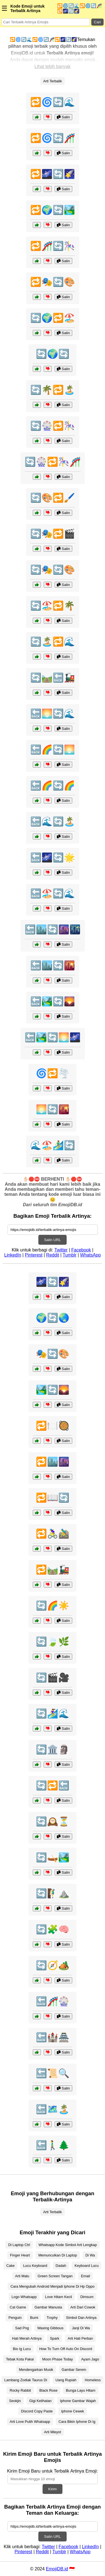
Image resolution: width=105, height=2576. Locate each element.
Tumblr (69, 1255)
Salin (63, 117)
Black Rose (48, 2390)
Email (85, 2276)
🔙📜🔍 (52, 2073)
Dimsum (87, 2297)
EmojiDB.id (57, 2568)
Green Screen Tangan (55, 2276)
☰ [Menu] (4, 8)
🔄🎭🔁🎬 (52, 534)
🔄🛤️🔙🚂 (52, 678)
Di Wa (90, 2255)
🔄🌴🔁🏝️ (52, 390)
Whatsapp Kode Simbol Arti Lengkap (67, 2245)
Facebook (81, 1250)
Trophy (51, 2317)
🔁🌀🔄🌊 (52, 102)
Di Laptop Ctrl (19, 2245)
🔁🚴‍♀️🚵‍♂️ (52, 1534)
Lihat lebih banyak (52, 66)
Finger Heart (20, 2255)
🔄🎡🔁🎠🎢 (53, 462)
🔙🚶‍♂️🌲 (52, 2145)
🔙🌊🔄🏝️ (52, 821)
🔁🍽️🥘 (52, 1426)
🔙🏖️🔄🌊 (52, 893)
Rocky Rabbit (20, 2390)
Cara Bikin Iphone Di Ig (77, 2421)
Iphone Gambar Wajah (78, 2401)
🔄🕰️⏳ (52, 1821)
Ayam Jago (90, 2359)
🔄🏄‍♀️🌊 (52, 1713)
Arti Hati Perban (80, 2338)
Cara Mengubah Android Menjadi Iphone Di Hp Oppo (52, 2286)
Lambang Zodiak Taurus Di (25, 2380)
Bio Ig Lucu (22, 2349)
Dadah (61, 2265)
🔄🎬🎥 (52, 1677)
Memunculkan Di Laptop (57, 2255)
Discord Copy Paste (37, 2411)
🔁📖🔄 (52, 1498)
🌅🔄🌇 (52, 1109)
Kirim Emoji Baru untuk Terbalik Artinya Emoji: (52, 2471)
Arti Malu (22, 2276)
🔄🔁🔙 (52, 1785)
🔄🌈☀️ (52, 1606)
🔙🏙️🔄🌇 (52, 965)
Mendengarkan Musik (36, 2369)
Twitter (60, 1250)
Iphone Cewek (72, 2411)
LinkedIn (12, 1255)
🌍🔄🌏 (52, 1318)
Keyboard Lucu (86, 2265)
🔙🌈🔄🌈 (52, 785)
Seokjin (15, 2401)
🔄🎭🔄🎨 (52, 570)
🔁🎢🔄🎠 (52, 246)
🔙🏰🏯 (52, 2037)
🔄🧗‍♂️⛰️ (52, 1893)
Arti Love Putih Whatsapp (30, 2421)
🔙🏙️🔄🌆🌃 (53, 929)
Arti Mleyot (52, 2432)
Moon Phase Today (57, 2359)
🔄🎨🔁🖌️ (52, 498)
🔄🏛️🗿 (52, 1749)
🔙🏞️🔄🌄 (52, 1001)
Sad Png (22, 2328)
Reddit (52, 1255)
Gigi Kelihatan (40, 2401)
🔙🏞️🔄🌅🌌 (53, 1037)
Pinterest (34, 1255)
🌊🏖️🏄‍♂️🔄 (52, 1145)
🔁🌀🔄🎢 (52, 138)
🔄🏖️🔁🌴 (52, 606)
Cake (10, 2265)
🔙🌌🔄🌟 (52, 857)
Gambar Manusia (48, 2307)
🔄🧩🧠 (52, 1929)
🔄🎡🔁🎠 (52, 426)
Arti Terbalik (52, 81)
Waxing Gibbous (50, 2328)
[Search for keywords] (45, 22)
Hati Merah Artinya (26, 2338)
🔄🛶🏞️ (52, 1857)
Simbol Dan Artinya (81, 2317)
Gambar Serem (74, 2369)
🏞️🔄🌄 (52, 1390)
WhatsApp (90, 1255)
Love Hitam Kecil (58, 2297)
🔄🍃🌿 (52, 1641)
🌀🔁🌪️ (52, 1073)
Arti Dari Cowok (82, 2307)
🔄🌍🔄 (52, 354)
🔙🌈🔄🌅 (52, 749)
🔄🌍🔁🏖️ (52, 318)
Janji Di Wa (81, 2328)
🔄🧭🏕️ (52, 1965)
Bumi (34, 2317)
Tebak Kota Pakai (20, 2359)
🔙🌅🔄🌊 (52, 713)
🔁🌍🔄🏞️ (52, 210)
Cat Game (18, 2307)
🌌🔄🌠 (52, 1282)
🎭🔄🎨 (52, 1354)
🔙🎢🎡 (52, 2001)
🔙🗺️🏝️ (52, 2109)
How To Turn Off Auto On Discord (65, 2349)
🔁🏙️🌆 (52, 1462)
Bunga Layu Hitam (80, 2390)
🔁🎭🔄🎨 (52, 282)
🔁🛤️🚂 (52, 1570)
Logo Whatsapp (24, 2297)
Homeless (93, 2380)
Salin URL (52, 1240)
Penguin (15, 2317)
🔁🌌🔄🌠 (52, 174)
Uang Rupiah (65, 2380)
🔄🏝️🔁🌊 (52, 642)
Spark (54, 2338)
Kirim (52, 2489)
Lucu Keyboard (35, 2265)
